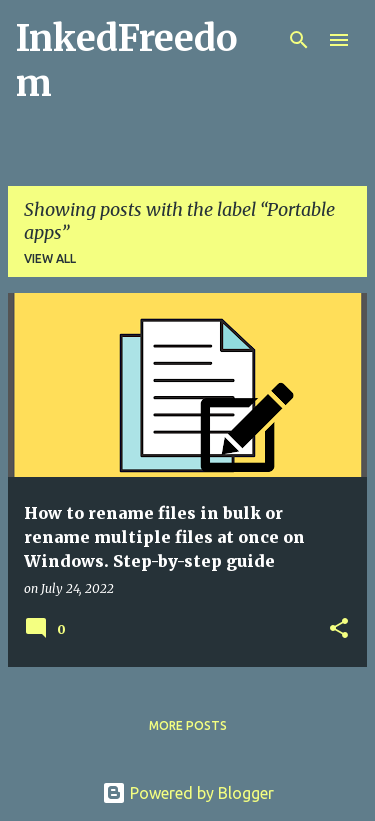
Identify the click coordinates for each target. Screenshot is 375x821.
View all (50, 258)
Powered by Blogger (188, 793)
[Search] (299, 40)
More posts (188, 725)
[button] (339, 629)
